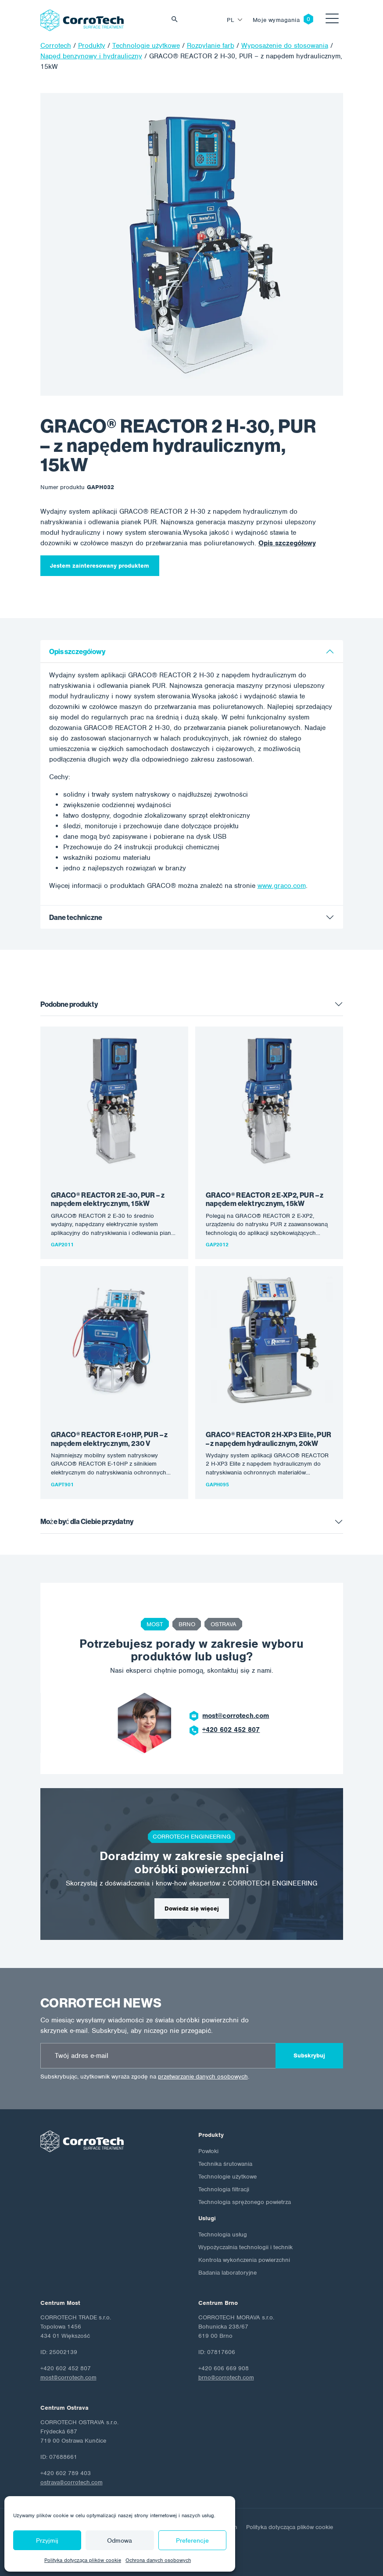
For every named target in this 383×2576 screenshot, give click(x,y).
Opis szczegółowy (287, 543)
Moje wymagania (276, 20)
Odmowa (119, 2540)
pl (230, 20)
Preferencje (192, 2540)
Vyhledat (177, 20)
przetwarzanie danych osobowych (203, 2076)
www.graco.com (282, 885)
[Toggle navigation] (332, 20)
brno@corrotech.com (226, 2377)
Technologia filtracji (223, 2189)
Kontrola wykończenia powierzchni (244, 2260)
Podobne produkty (69, 1004)
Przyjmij (47, 2540)
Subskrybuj (309, 2055)
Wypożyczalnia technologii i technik (245, 2247)
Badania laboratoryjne (227, 2272)
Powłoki (208, 2151)
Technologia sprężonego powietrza (244, 2202)
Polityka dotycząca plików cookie (82, 2560)
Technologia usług (222, 2234)
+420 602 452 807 (231, 1729)
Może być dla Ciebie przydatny (86, 1521)
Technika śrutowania (225, 2164)
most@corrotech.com (235, 1715)
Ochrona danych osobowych (158, 2560)
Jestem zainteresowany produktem (99, 565)
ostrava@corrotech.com (71, 2482)
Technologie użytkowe (227, 2176)
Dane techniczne (75, 917)
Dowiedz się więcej (192, 1908)
